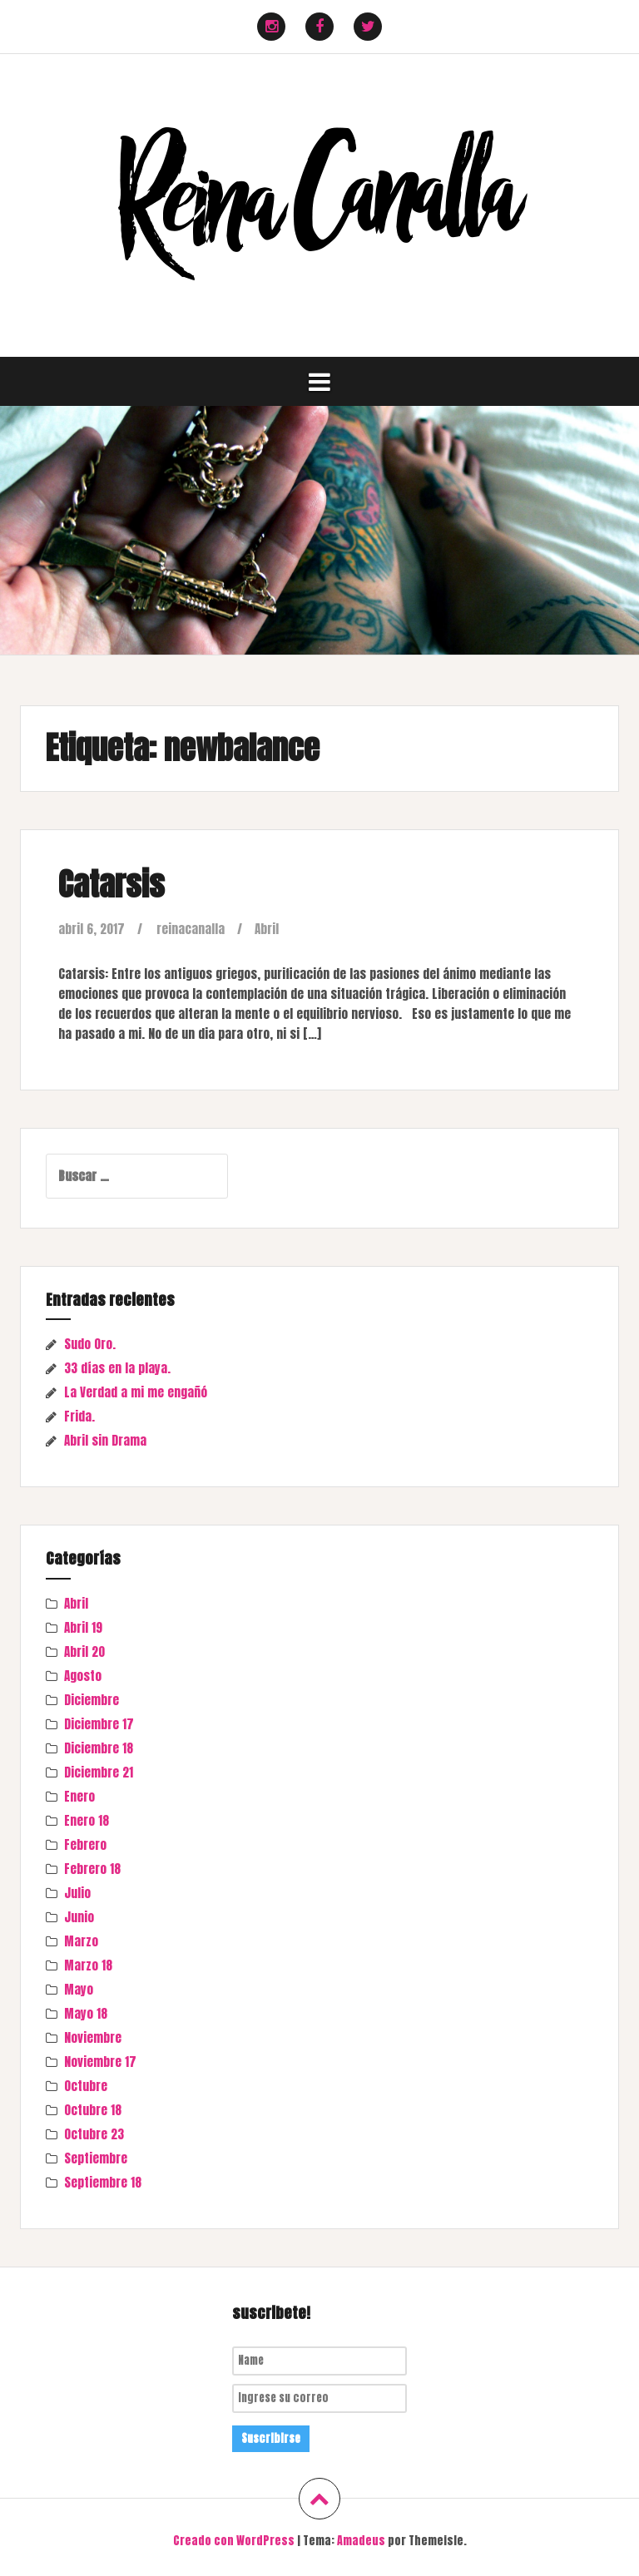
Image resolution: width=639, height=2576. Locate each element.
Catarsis (111, 884)
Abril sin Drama (105, 1440)
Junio (79, 1916)
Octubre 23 (94, 2133)
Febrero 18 (92, 1868)
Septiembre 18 (102, 2182)
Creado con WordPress (234, 2540)
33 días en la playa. (117, 1367)
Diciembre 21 (98, 1772)
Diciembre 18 (98, 1748)
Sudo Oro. (90, 1343)
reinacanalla (190, 928)
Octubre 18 (92, 2109)
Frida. (79, 1416)
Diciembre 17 (99, 1723)
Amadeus (361, 2540)
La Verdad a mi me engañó (135, 1392)
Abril (267, 928)
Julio (77, 1892)
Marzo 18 (88, 1965)
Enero (79, 1796)
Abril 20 (84, 1651)
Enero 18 (86, 1820)
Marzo (81, 1941)
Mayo (78, 1989)
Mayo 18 (85, 2013)
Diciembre (91, 1699)
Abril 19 (83, 1627)
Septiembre (95, 2158)
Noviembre (92, 2037)
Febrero (85, 1844)
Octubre (85, 2085)
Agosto (83, 1675)
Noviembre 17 (100, 2061)
